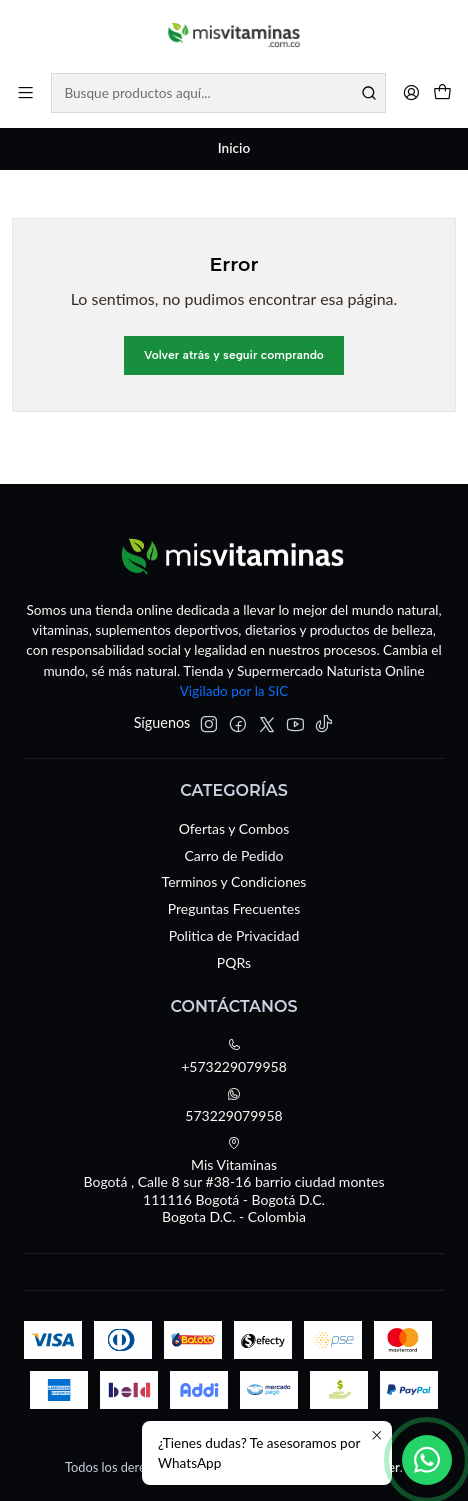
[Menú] (25, 92)
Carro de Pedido (234, 855)
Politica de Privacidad (234, 935)
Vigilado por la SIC (234, 691)
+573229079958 (234, 1056)
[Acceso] (411, 92)
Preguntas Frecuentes (234, 908)
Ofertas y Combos (234, 828)
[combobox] (218, 93)
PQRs (234, 962)
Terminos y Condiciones (234, 881)
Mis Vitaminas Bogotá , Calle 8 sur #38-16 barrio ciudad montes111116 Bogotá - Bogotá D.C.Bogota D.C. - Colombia (234, 1181)
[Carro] (442, 92)
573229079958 (233, 1105)
